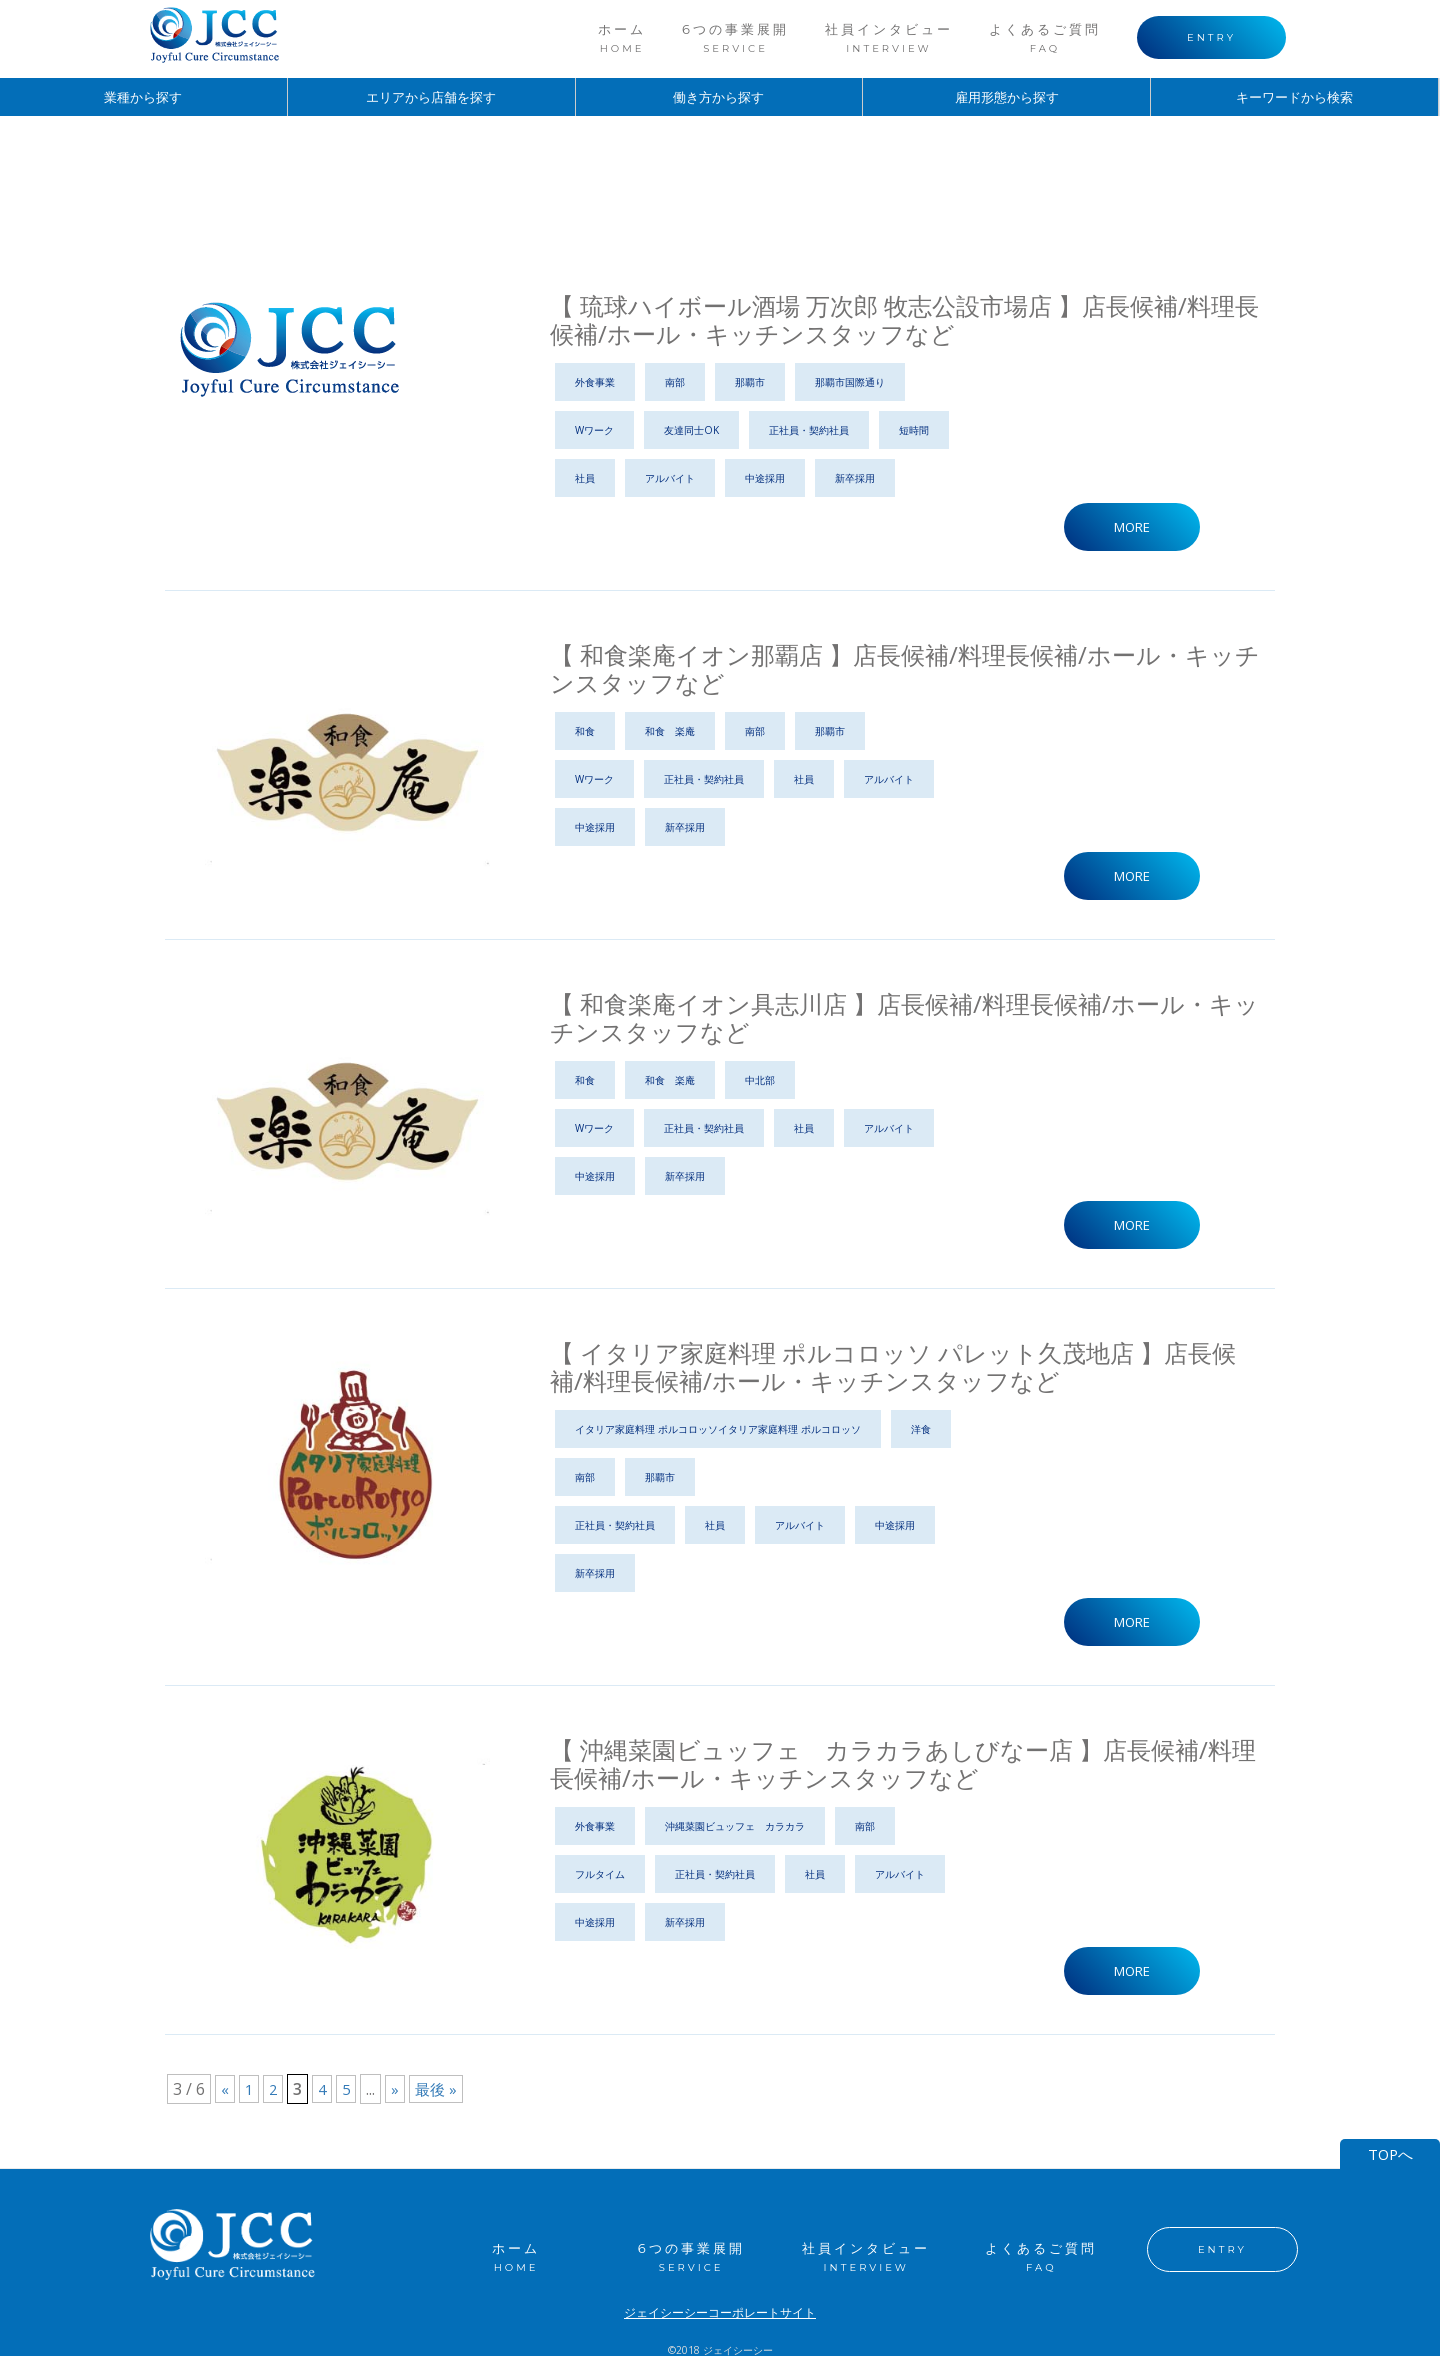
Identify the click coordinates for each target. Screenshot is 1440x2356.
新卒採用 (855, 478)
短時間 (914, 430)
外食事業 (595, 382)
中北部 (760, 1082)
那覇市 (750, 382)
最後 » (441, 2094)
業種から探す (143, 97)
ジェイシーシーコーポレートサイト (720, 2302)
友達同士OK (691, 430)
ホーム (622, 38)
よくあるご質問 (1045, 38)
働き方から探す (719, 97)
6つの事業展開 (735, 38)
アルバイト (670, 478)
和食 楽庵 (670, 732)
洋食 (921, 1432)
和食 (585, 732)
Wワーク (594, 430)
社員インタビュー (889, 38)
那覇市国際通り (850, 382)
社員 (585, 478)
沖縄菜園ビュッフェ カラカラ (735, 1830)
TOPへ (1390, 2144)
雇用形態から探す (1007, 97)
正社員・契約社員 (809, 430)
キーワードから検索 (1295, 97)
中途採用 (765, 478)
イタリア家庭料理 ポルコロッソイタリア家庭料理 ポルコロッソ (718, 1432)
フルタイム (600, 1878)
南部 (675, 382)
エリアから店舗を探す (431, 97)
